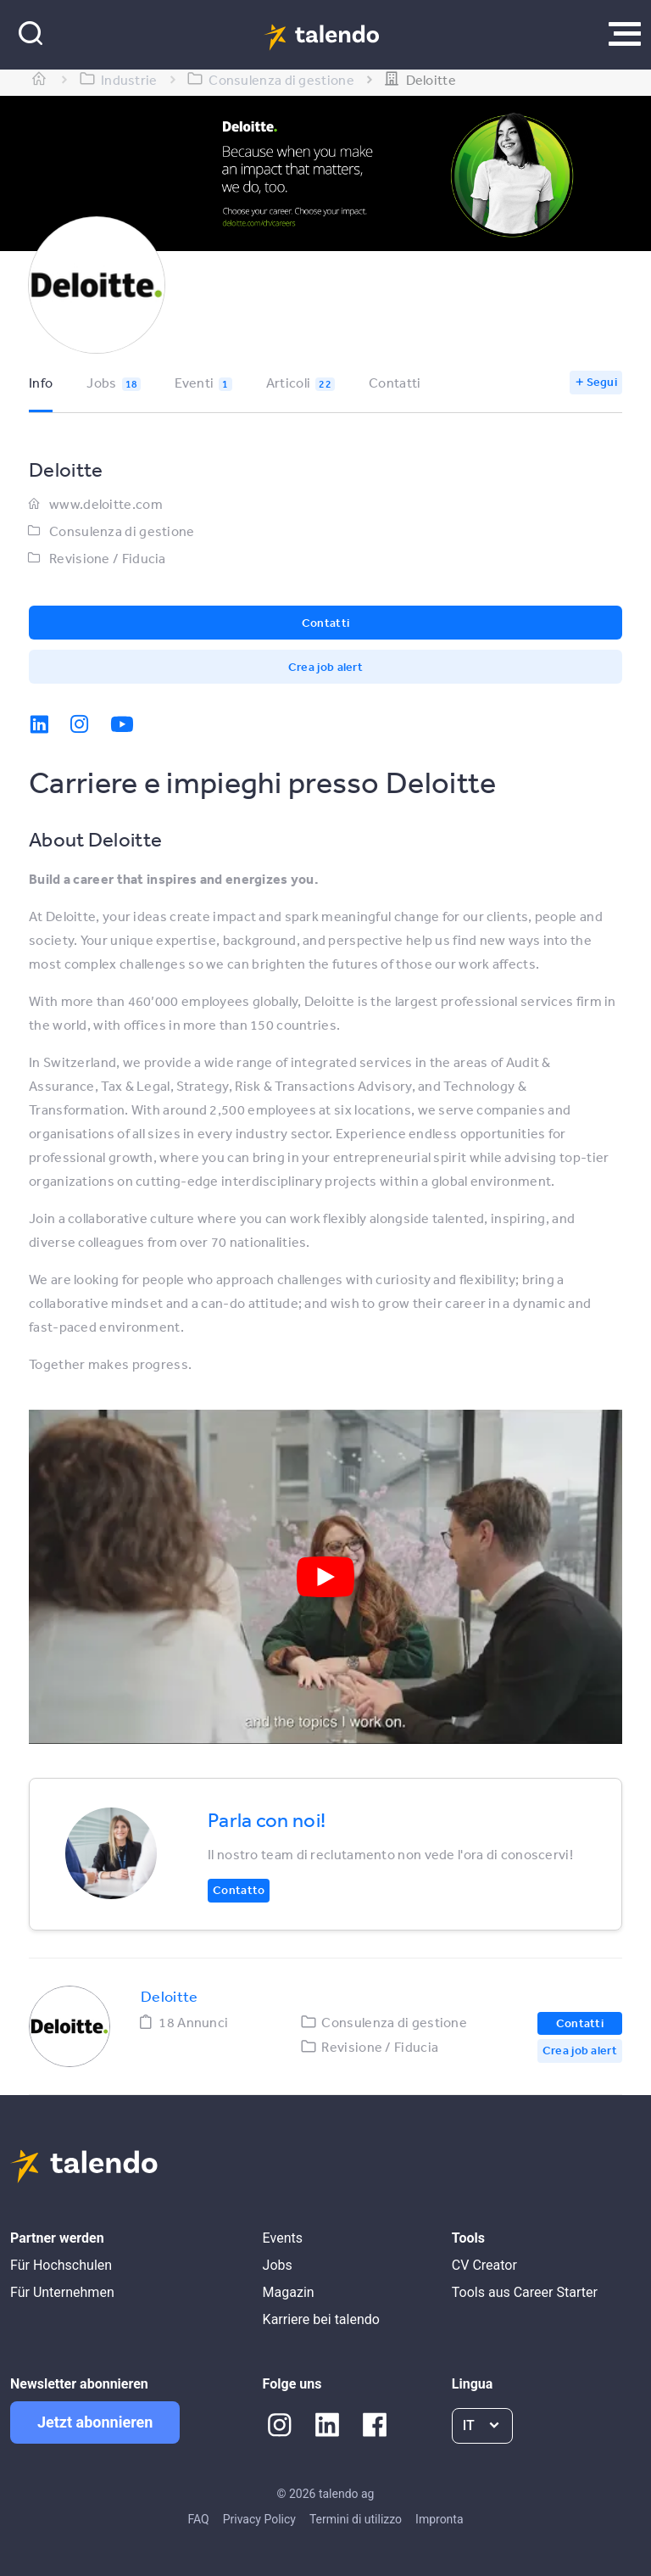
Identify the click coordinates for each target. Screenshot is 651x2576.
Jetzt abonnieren (95, 2422)
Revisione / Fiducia (107, 558)
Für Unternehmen (62, 2292)
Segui (602, 381)
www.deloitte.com (106, 503)
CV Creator (484, 2265)
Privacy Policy (259, 2519)
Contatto (238, 1889)
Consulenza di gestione (122, 530)
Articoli (300, 382)
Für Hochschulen (61, 2265)
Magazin (288, 2292)
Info (41, 382)
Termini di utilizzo (355, 2519)
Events (283, 2238)
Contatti (394, 382)
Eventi (203, 382)
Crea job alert (325, 666)
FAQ (198, 2519)
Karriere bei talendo (321, 2319)
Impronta (439, 2519)
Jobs (113, 382)
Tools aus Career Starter (525, 2292)
